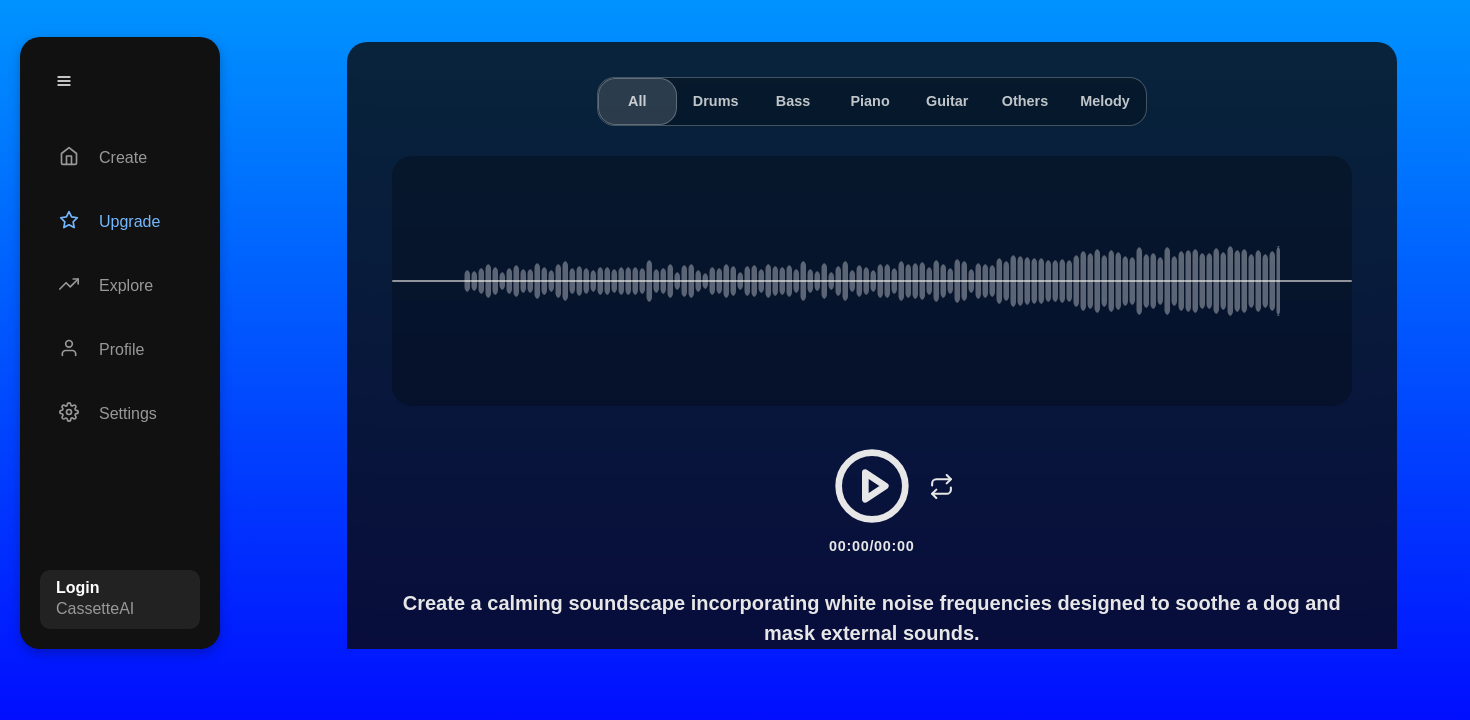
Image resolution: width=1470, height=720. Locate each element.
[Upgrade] (120, 222)
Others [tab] (1025, 101)
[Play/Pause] (872, 486)
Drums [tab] (716, 101)
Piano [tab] (870, 101)
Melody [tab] (1105, 101)
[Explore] (120, 286)
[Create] (120, 158)
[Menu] (64, 81)
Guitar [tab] (947, 101)
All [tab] (637, 101)
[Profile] (120, 350)
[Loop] (942, 486)
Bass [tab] (793, 101)
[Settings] (120, 414)
